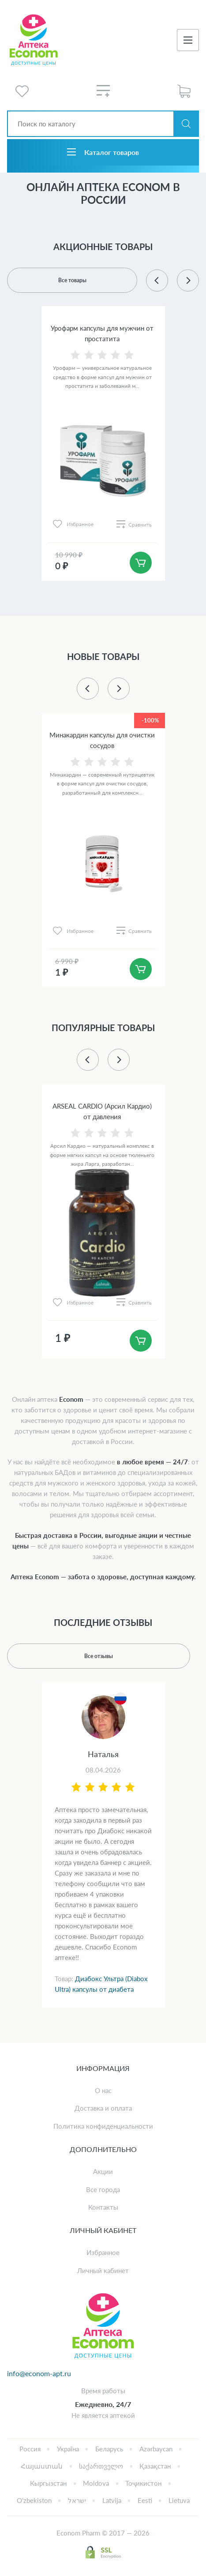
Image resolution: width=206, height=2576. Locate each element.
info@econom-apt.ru (39, 2373)
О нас (103, 2090)
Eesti (145, 2500)
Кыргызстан (48, 2483)
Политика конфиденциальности (103, 2126)
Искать (186, 124)
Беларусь (109, 2449)
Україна (68, 2449)
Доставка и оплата (103, 2108)
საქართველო (101, 2466)
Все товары (72, 280)
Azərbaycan (155, 2449)
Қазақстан (155, 2466)
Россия (30, 2449)
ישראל (77, 2500)
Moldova (96, 2483)
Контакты (103, 2207)
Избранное (103, 2252)
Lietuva (179, 2500)
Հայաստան (42, 2466)
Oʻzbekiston (34, 2500)
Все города (103, 2189)
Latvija (111, 2500)
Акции (103, 2171)
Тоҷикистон (143, 2483)
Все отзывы (98, 1656)
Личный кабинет (103, 2270)
